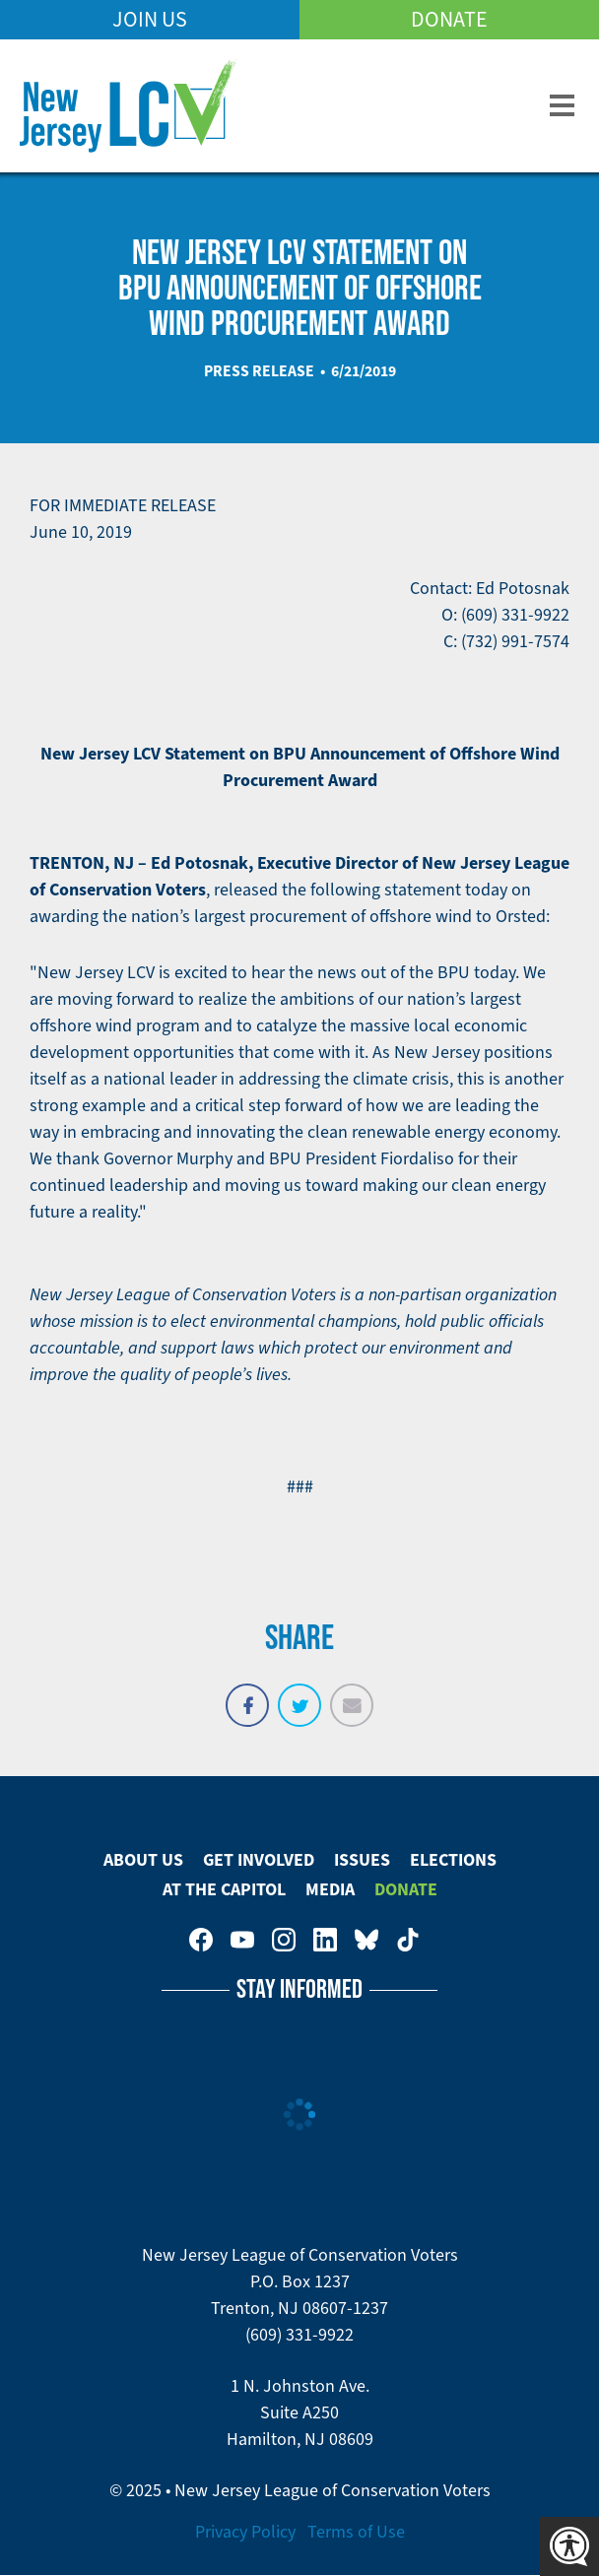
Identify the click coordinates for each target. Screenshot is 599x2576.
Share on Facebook (247, 1694)
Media (330, 1889)
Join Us (149, 19)
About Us (143, 1860)
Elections (453, 1860)
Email (352, 1694)
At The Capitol (224, 1889)
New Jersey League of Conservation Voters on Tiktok (408, 1939)
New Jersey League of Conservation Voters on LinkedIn (325, 1939)
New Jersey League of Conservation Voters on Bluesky (366, 1939)
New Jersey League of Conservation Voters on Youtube (242, 1939)
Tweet (299, 1694)
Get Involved (258, 1860)
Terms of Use (356, 2532)
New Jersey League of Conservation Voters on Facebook (201, 1939)
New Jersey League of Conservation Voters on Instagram (283, 1939)
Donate (449, 19)
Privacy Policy (245, 2532)
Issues (362, 1860)
